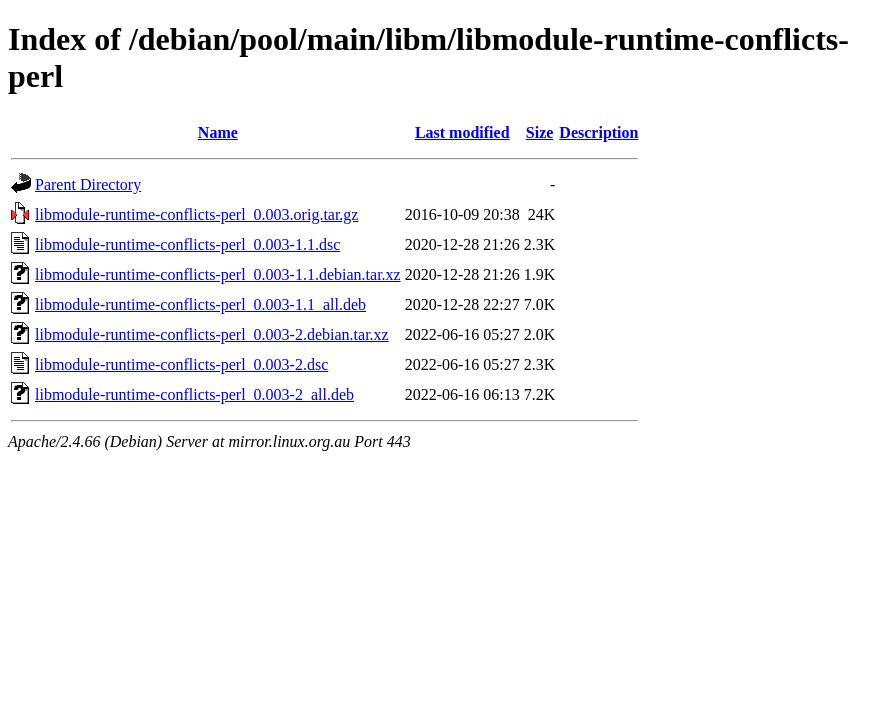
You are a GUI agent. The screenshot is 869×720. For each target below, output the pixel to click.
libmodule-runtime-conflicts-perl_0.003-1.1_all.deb (200, 304)
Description (598, 132)
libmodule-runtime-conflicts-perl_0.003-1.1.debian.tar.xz (218, 274)
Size (540, 132)
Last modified (462, 132)
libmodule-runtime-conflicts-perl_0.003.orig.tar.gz (196, 214)
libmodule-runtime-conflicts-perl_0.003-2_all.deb (194, 394)
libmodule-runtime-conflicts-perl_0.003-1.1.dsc (187, 244)
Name (218, 132)
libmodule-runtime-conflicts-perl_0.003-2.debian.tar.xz (212, 334)
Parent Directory (88, 184)
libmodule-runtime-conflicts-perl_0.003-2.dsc (181, 364)
